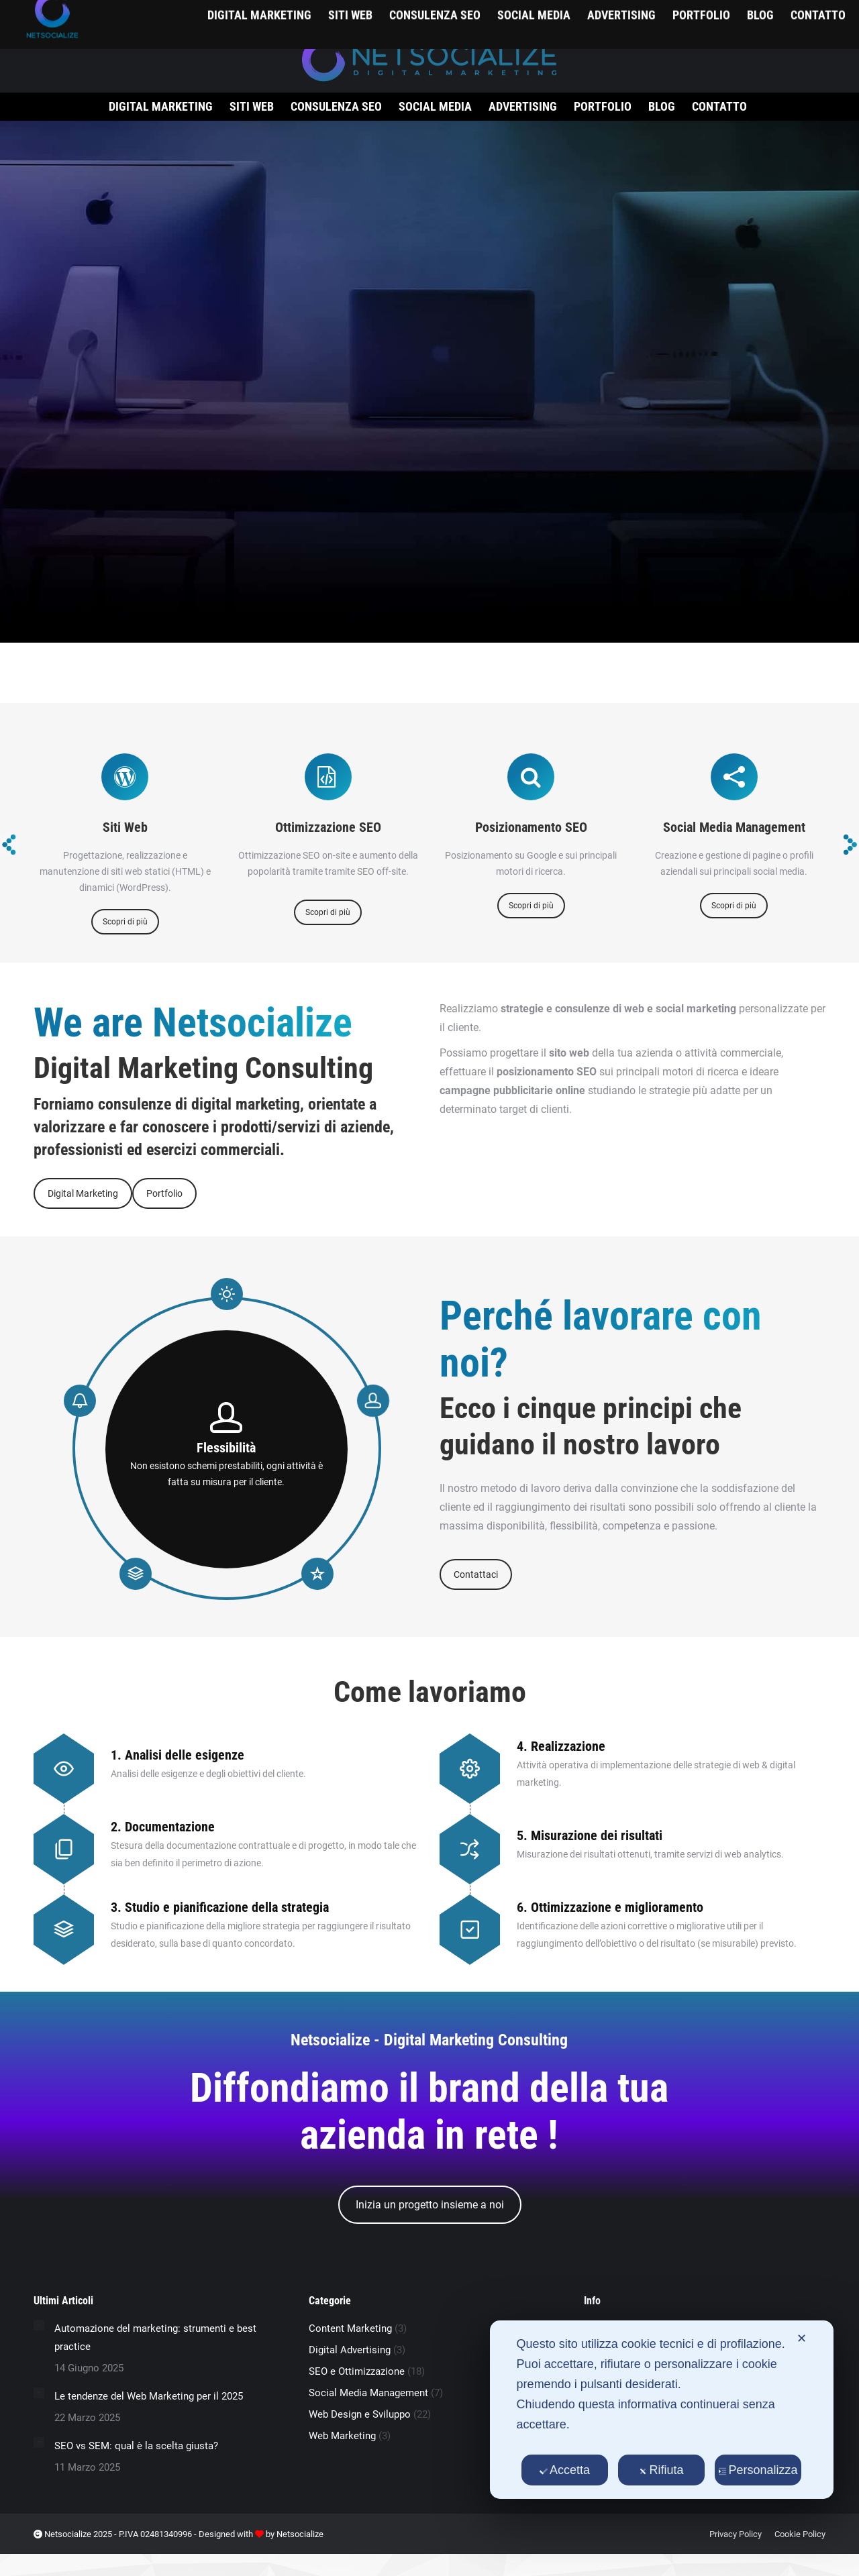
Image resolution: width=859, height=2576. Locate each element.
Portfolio (164, 1193)
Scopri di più (125, 921)
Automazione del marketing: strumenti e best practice (155, 2337)
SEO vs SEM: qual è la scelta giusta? (136, 2446)
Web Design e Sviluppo (360, 2414)
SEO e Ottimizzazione (357, 2371)
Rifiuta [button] (662, 2470)
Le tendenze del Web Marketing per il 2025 (148, 2396)
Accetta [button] (565, 2470)
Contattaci (476, 1574)
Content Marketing (350, 2328)
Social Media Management (368, 2393)
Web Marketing (342, 2436)
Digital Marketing (83, 1193)
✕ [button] (802, 2338)
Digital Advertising (350, 2350)
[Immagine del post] (39, 2325)
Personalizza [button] (758, 2470)
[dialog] (661, 2409)
